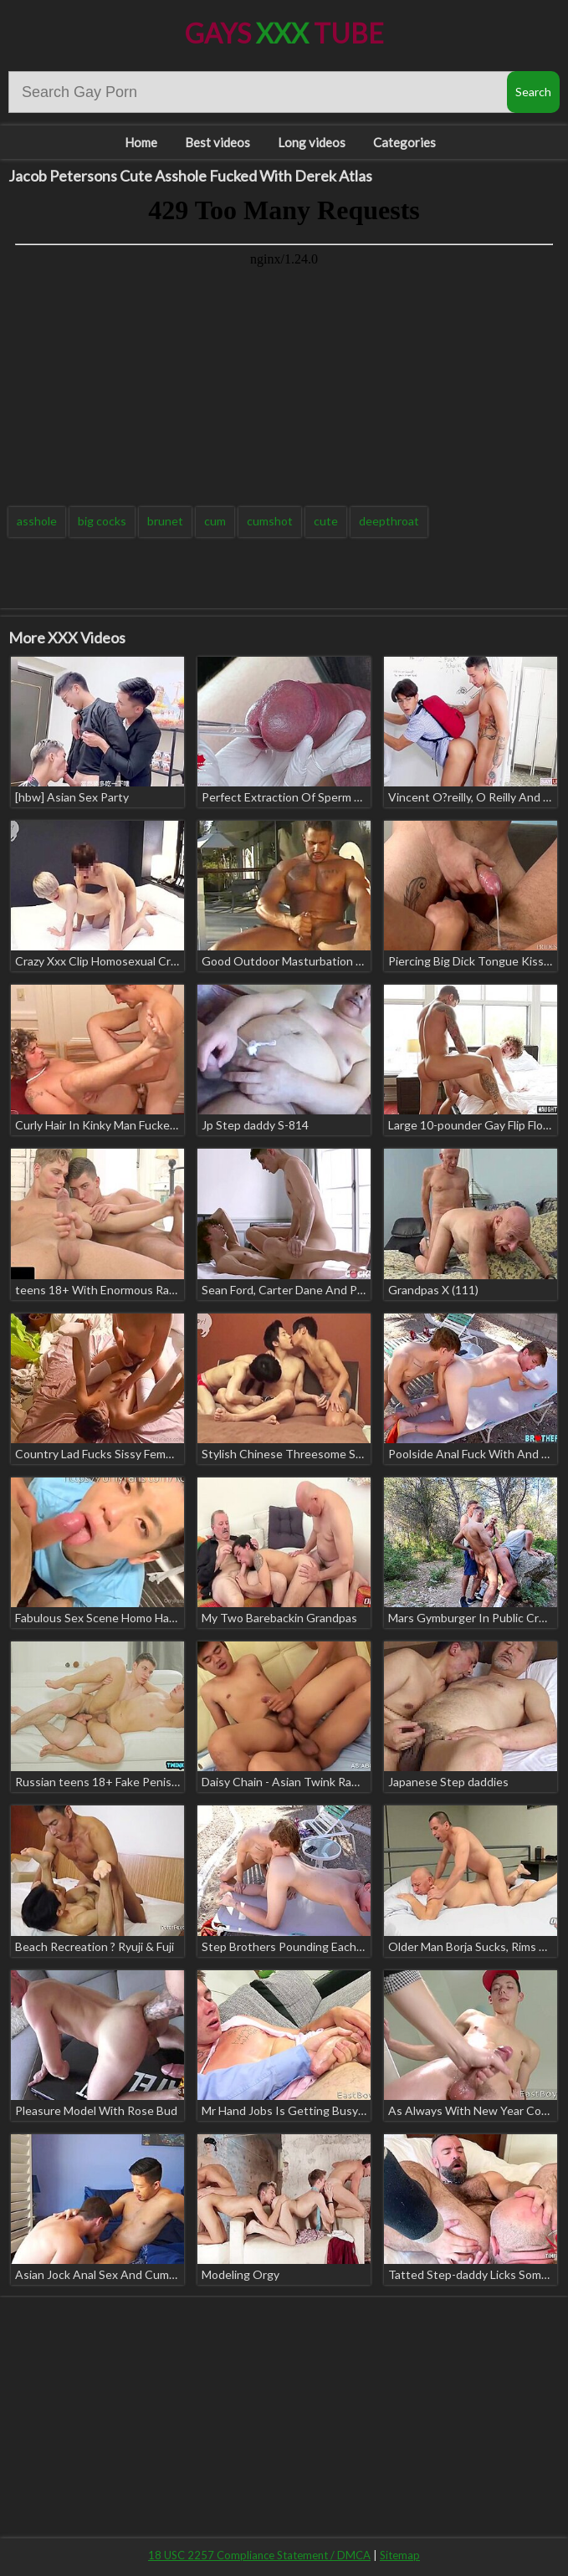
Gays (284, 33)
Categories (404, 142)
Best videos (217, 142)
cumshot (270, 521)
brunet (165, 521)
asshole (37, 521)
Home (141, 142)
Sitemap (400, 2555)
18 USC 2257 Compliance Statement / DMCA (259, 2555)
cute (326, 521)
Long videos (311, 142)
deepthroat (389, 521)
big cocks (102, 521)
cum (215, 521)
